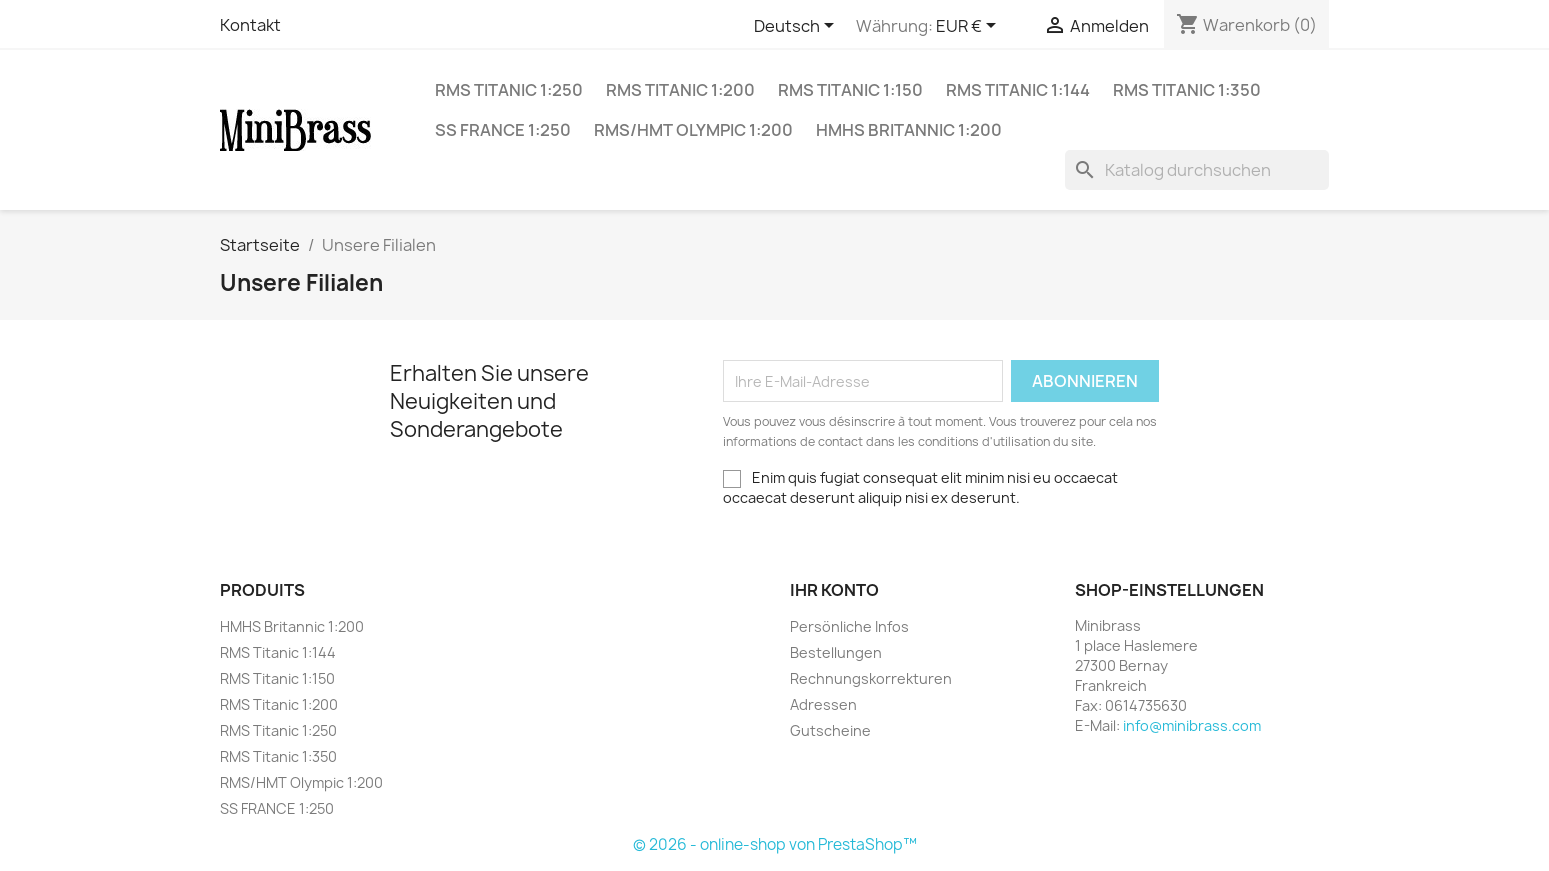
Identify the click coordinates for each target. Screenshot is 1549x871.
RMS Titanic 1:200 (680, 90)
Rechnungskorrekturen (871, 678)
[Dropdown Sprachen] (797, 27)
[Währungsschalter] (969, 27)
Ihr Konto (834, 590)
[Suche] (1197, 170)
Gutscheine (830, 730)
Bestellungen (836, 652)
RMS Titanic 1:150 (850, 90)
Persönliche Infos (849, 626)
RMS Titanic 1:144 (1018, 90)
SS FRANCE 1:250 (503, 130)
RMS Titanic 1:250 (509, 90)
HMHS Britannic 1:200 (909, 130)
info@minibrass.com (1192, 725)
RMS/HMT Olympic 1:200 (693, 130)
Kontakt (250, 25)
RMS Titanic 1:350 (1187, 90)
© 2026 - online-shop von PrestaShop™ (775, 844)
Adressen (823, 704)
